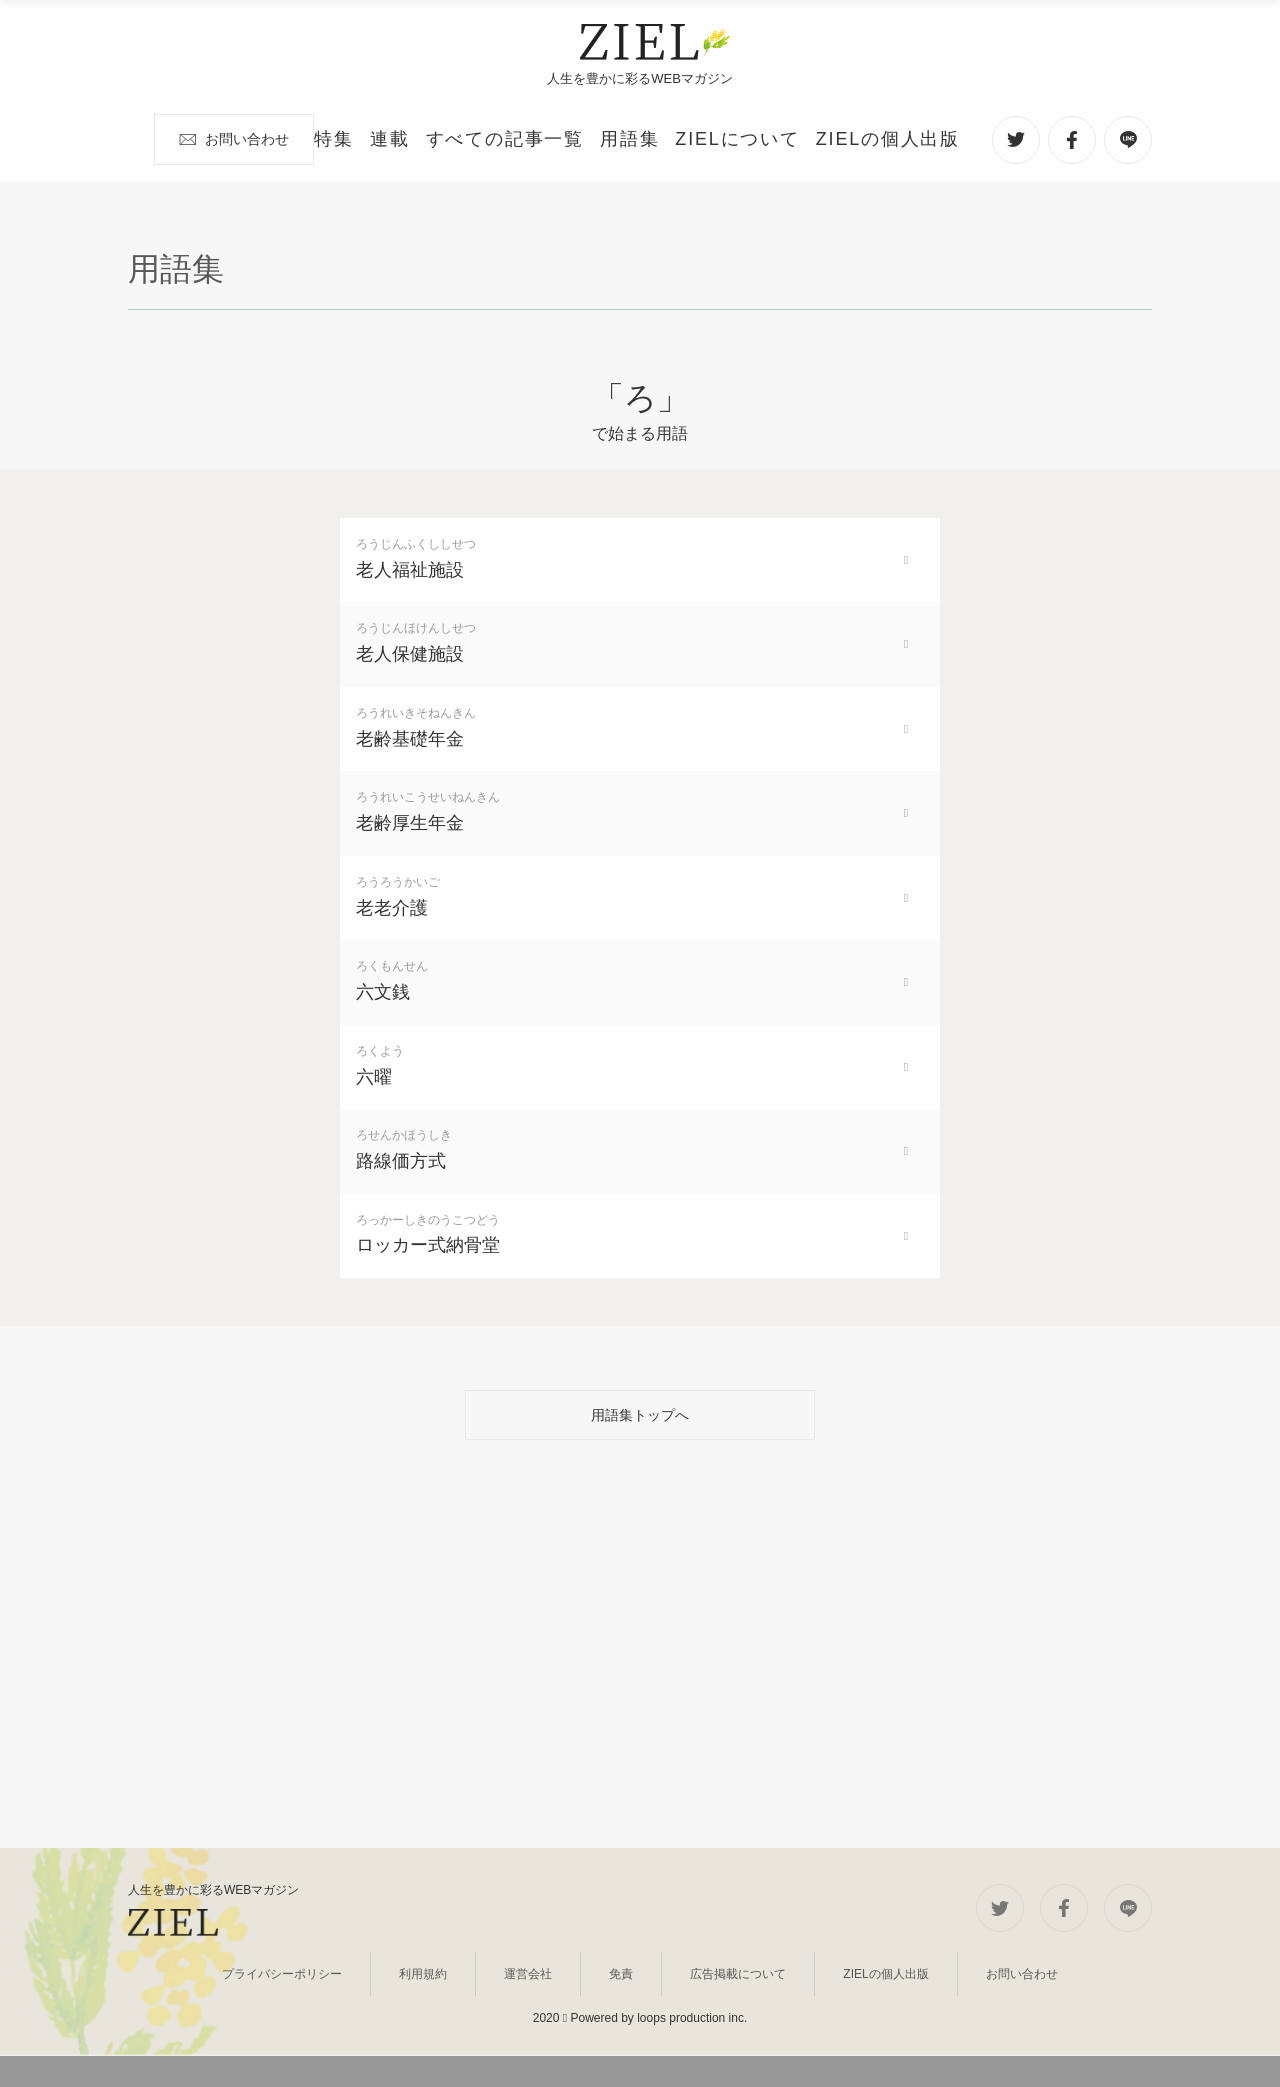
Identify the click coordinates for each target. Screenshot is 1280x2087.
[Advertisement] (640, 1706)
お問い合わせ (904, 138)
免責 (620, 2020)
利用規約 (479, 2020)
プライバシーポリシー (363, 2020)
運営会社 (556, 2020)
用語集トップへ (640, 1470)
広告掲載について (710, 2020)
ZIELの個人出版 (833, 2020)
